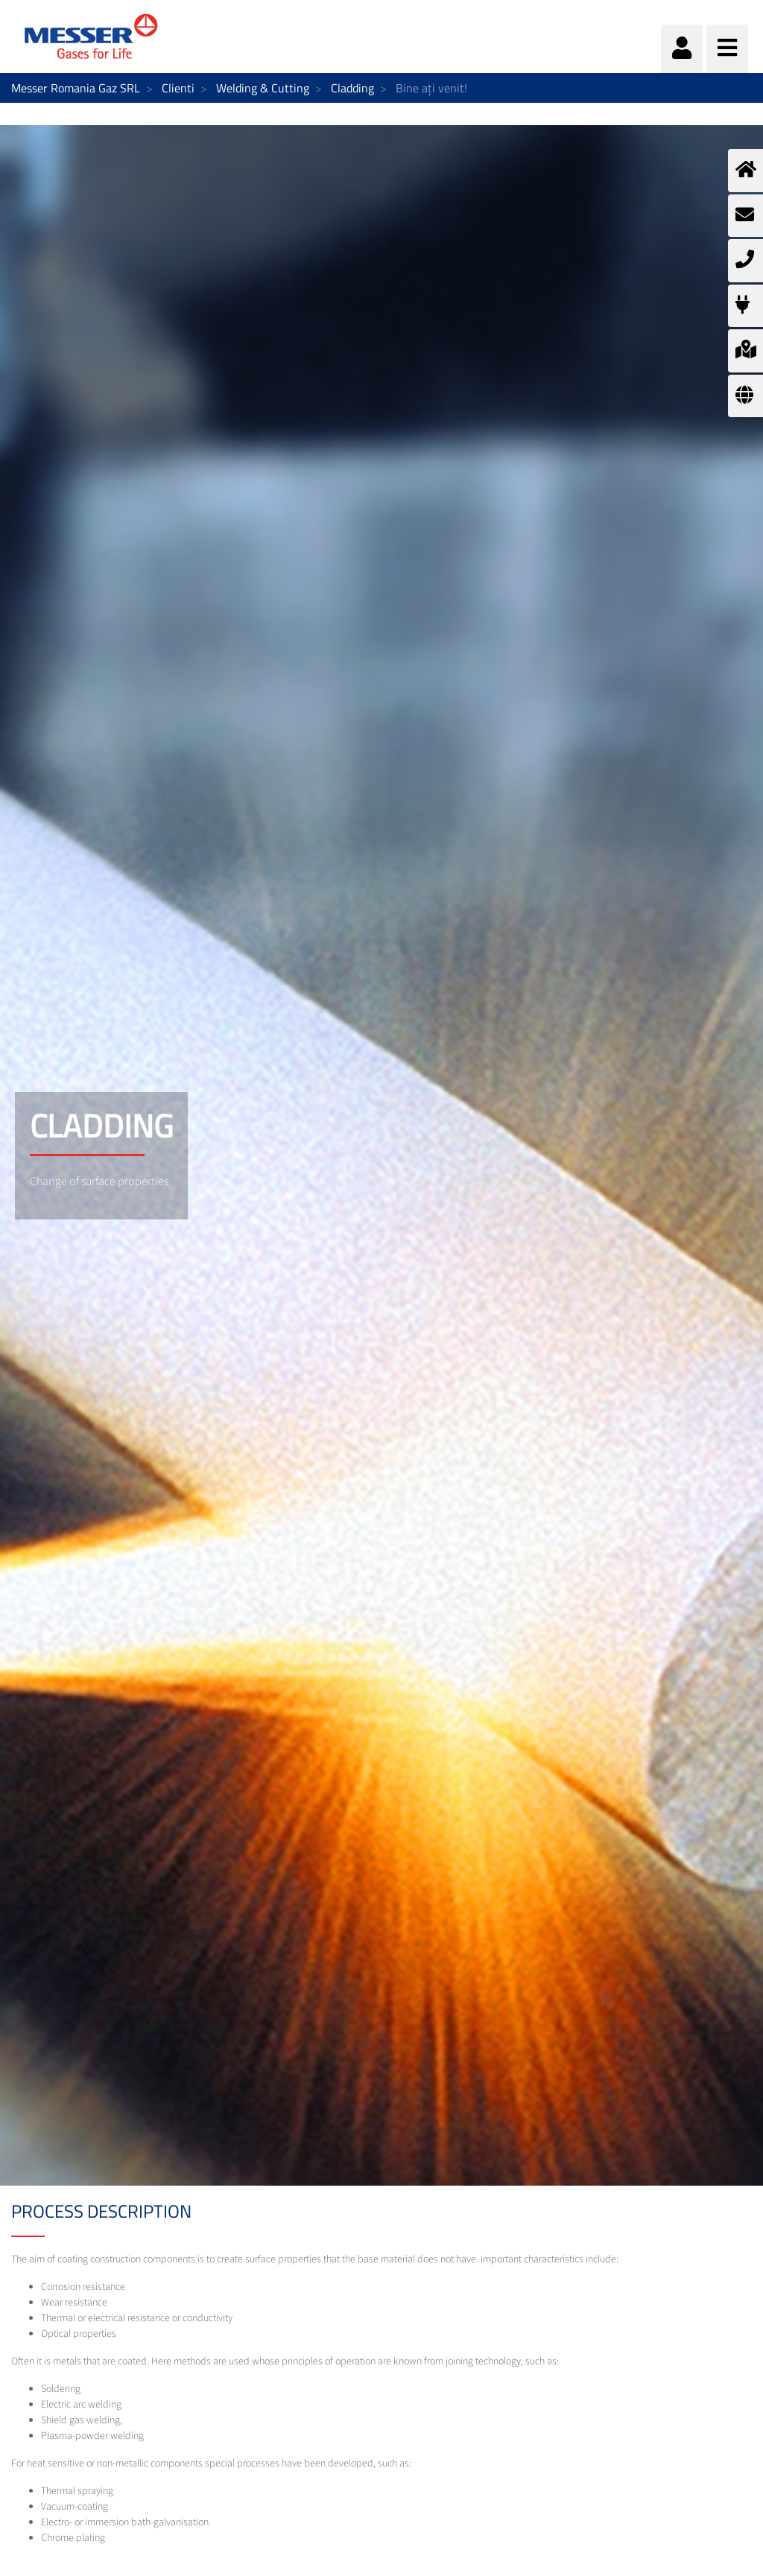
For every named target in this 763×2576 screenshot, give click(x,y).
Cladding (352, 88)
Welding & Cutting (262, 88)
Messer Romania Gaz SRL (75, 88)
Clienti (178, 88)
